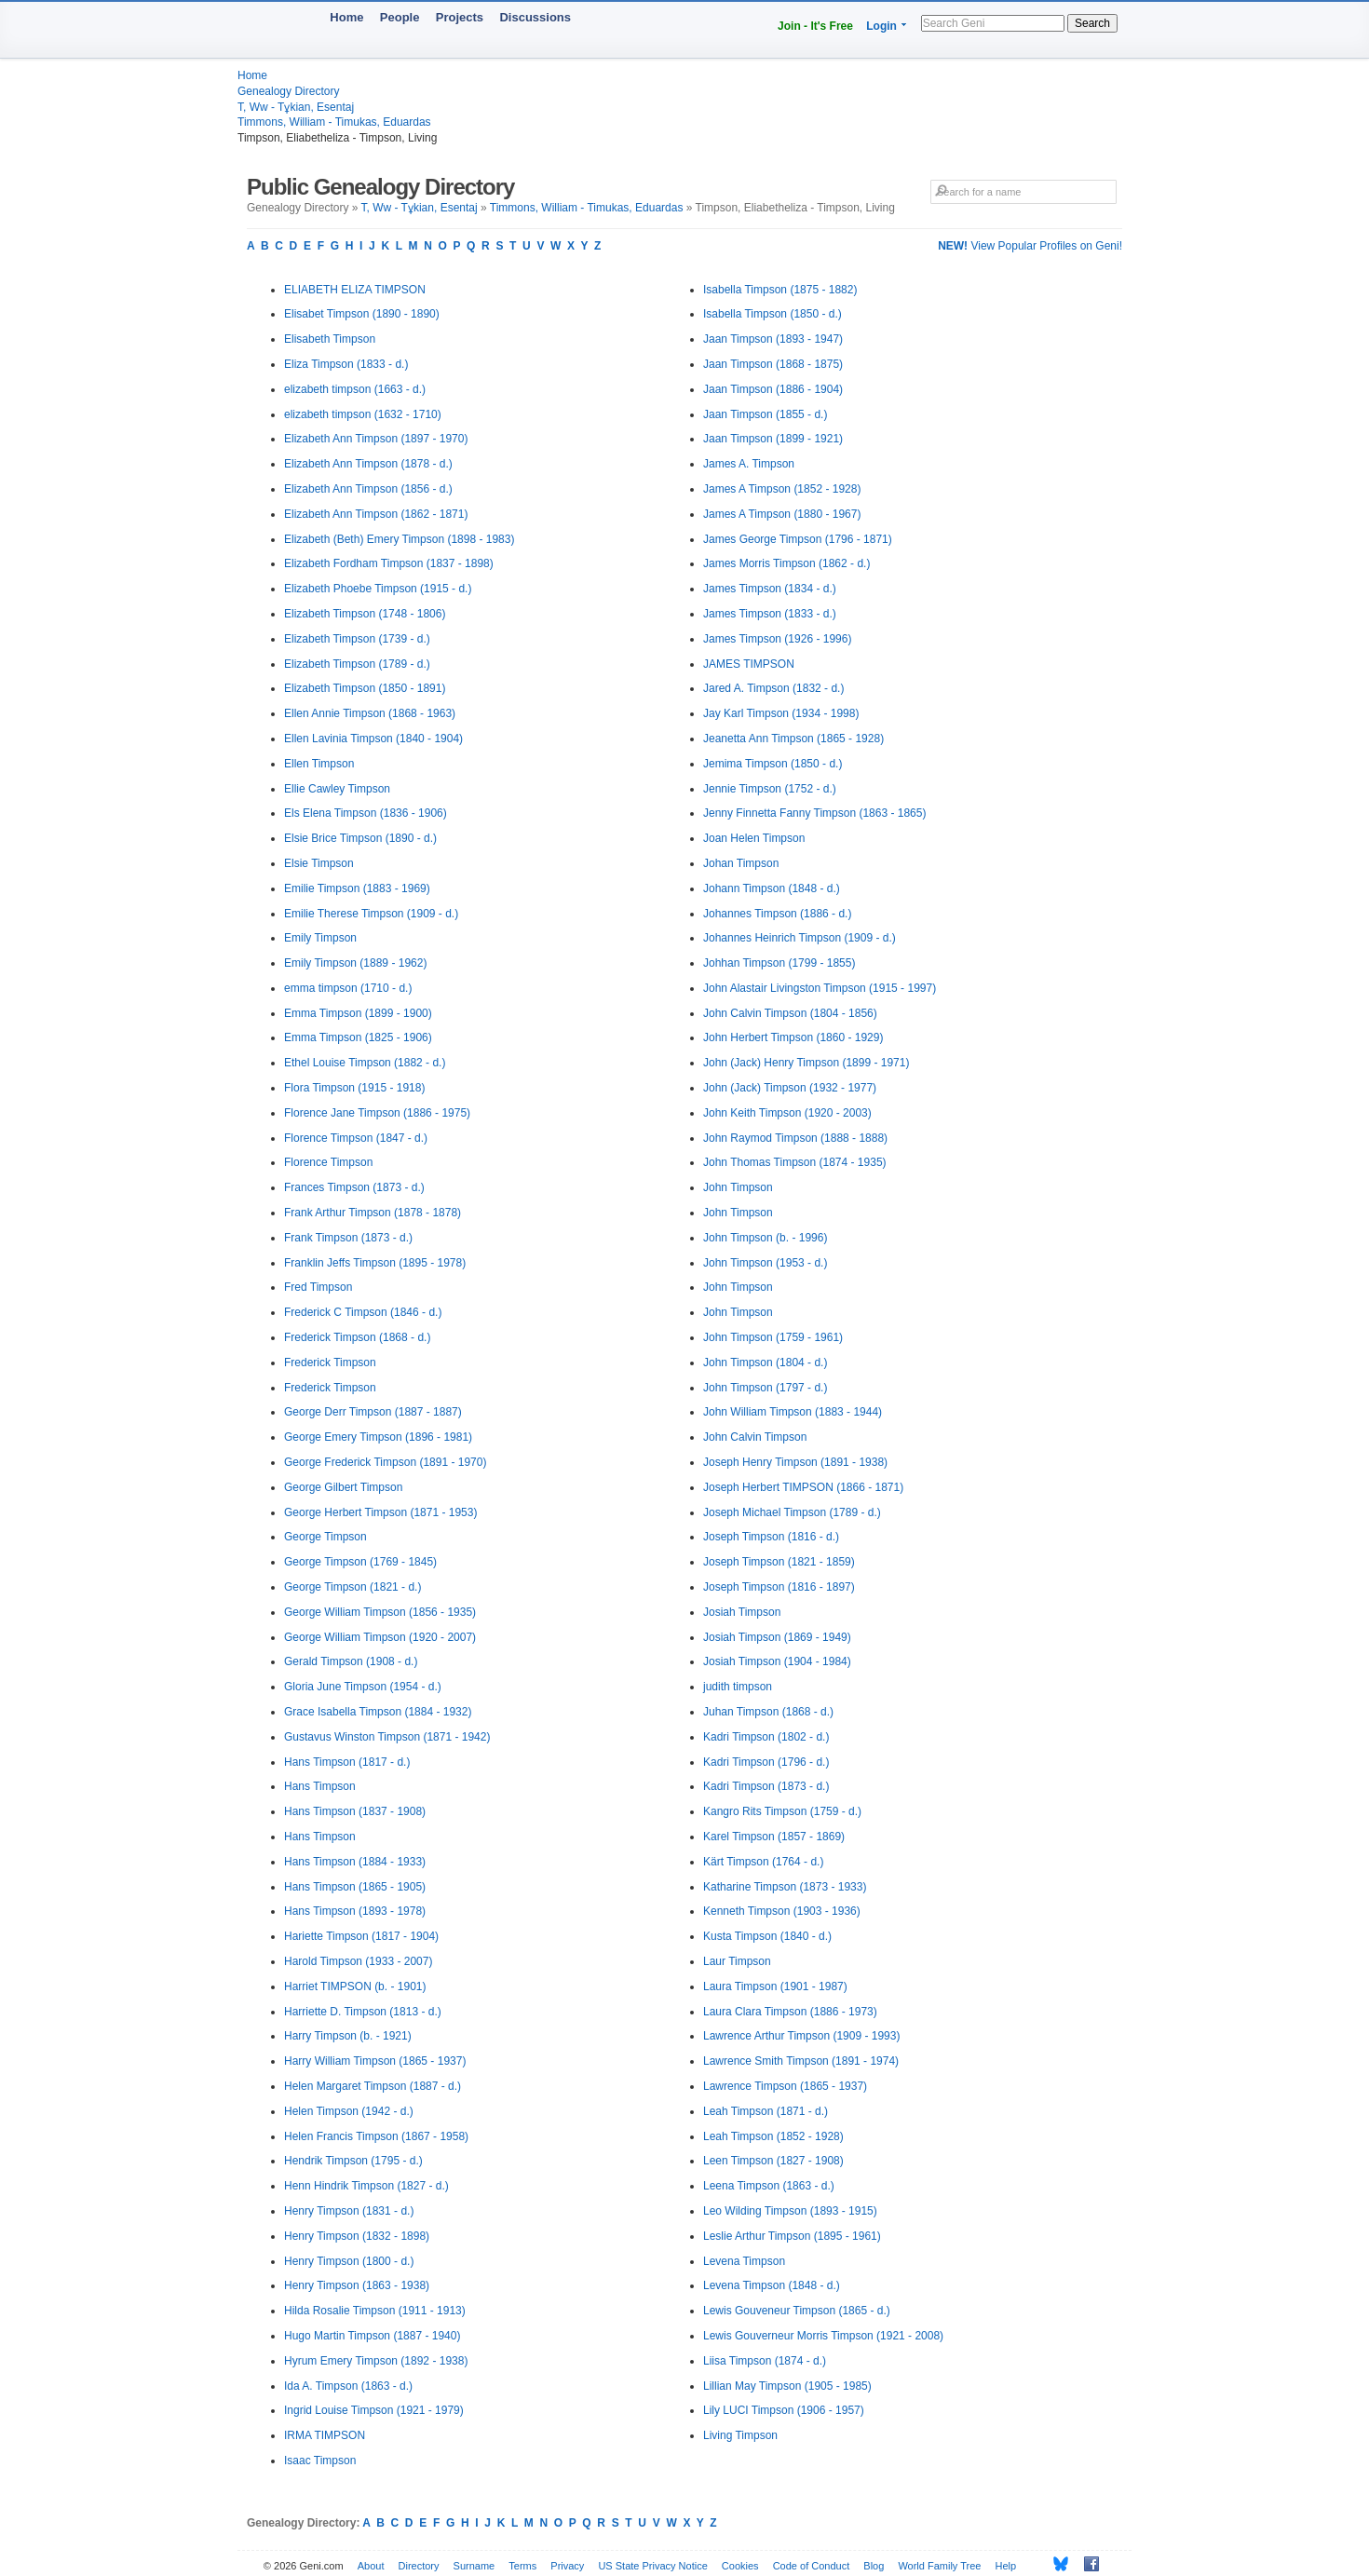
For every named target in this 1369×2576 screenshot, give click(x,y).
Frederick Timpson (330, 1362)
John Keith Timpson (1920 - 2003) (787, 1112)
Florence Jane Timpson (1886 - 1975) (377, 1112)
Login (881, 26)
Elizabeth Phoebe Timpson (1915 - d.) (377, 588)
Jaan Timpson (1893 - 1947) (773, 339)
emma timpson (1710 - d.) (348, 988)
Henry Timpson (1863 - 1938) (356, 2285)
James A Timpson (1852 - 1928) (782, 488)
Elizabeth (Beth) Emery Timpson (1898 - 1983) (399, 539)
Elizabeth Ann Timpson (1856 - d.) (368, 488)
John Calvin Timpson (754, 1437)
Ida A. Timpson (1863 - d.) (348, 2386)
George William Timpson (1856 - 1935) (380, 1612)
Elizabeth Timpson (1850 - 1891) (364, 688)
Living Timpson (740, 2435)
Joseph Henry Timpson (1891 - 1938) (795, 1462)
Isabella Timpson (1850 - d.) (772, 313)
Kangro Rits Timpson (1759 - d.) (782, 1811)
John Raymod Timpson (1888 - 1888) (795, 1138)
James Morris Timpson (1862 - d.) (786, 563)
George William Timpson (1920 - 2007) (380, 1637)
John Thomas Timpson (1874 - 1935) (795, 1162)
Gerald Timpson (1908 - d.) (350, 1661)
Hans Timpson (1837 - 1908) (355, 1811)
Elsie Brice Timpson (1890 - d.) (360, 838)
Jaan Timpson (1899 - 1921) (773, 438)
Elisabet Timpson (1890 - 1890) (362, 313)
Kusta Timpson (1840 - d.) (767, 1936)
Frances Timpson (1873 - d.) (354, 1187)
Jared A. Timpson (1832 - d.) (773, 688)
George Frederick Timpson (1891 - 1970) (385, 1462)
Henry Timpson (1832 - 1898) (356, 2236)
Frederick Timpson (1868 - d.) (357, 1337)
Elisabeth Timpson (329, 339)
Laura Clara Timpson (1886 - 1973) (790, 2011)
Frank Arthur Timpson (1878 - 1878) (372, 1212)
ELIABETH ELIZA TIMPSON (355, 289)
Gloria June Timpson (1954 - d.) (362, 1686)
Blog (873, 2565)
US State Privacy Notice (652, 2565)
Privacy (567, 2565)
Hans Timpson (320, 1786)
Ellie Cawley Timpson (337, 788)
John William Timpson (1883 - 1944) (792, 1411)
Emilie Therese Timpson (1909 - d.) (371, 913)
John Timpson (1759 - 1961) (773, 1337)
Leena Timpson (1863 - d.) (768, 2185)
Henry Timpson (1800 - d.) (348, 2261)
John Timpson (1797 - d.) (765, 1387)
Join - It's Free (815, 26)
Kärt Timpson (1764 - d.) (763, 1861)
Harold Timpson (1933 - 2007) (358, 1961)
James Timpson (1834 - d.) (769, 588)
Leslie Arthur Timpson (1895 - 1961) (792, 2236)
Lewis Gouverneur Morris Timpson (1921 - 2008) (823, 2335)
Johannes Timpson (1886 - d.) (777, 913)
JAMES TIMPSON (748, 664)
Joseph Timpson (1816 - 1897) (779, 1586)
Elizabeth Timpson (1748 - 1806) (364, 613)
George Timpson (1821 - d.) (352, 1586)
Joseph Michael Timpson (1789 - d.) (792, 1512)
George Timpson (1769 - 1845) (360, 1561)
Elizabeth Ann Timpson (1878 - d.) (368, 463)
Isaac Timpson (320, 2460)
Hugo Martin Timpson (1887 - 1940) (372, 2335)
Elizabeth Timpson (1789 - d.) (357, 664)
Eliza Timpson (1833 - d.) (346, 364)
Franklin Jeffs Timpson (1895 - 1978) (375, 1262)
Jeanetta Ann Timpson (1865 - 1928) (793, 738)
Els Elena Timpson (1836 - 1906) (365, 813)
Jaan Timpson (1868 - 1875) (773, 364)
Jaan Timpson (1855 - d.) (765, 414)
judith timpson (737, 1686)
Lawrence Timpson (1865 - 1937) (785, 2086)
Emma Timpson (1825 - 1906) (358, 1037)
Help (1006, 2565)
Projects (459, 17)
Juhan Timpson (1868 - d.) (768, 1711)
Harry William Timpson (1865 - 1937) (375, 2061)
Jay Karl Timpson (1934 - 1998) (781, 713)
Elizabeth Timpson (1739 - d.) (357, 638)
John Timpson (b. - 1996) (765, 1237)
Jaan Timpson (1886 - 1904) (773, 389)
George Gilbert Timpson (343, 1487)
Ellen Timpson (319, 763)
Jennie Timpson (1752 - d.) (769, 788)
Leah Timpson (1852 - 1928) (773, 2136)
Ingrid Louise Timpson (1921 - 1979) (374, 2410)
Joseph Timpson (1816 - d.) (771, 1536)
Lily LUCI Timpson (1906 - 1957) (783, 2410)
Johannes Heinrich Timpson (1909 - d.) (799, 937)
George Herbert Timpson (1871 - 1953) (380, 1512)
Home (346, 17)
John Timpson (738, 1187)
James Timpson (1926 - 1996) (777, 638)
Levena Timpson (744, 2261)
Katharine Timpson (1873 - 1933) (784, 1886)
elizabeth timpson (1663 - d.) (355, 389)
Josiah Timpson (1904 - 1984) (777, 1661)
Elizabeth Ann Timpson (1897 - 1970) (376, 438)
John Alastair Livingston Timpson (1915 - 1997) (819, 988)
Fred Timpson (318, 1287)
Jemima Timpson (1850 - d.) (772, 763)
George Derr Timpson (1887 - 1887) (373, 1411)
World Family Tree (939, 2565)
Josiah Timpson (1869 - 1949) (777, 1637)
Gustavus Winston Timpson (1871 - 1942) (387, 1736)
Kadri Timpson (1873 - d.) (766, 1786)
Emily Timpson (320, 937)
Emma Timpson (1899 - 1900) (358, 1013)
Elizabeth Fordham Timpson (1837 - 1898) (389, 563)
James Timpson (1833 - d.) (769, 613)
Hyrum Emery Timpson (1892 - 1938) (376, 2360)
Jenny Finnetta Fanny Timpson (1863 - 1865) (814, 813)
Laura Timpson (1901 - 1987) (775, 1986)
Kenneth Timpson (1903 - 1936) (782, 1911)
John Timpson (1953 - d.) (765, 1262)
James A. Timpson (748, 463)
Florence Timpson (328, 1162)
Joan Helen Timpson (754, 838)
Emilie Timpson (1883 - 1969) (357, 888)
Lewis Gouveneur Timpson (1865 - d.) (796, 2310)
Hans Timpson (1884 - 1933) (355, 1861)
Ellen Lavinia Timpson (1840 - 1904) (373, 738)
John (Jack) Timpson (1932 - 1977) (789, 1087)
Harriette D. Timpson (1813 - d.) (362, 2011)
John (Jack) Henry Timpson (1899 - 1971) (806, 1062)
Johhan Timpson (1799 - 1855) (779, 962)
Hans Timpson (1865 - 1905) (355, 1886)
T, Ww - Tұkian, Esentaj (295, 107)
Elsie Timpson (319, 863)
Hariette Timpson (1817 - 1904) (361, 1936)
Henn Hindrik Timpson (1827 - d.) (366, 2185)
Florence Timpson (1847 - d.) (355, 1138)
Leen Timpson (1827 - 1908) (773, 2160)
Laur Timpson (737, 1961)
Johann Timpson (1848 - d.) (771, 888)
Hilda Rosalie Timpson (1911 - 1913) (375, 2310)
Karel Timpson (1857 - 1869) (774, 1836)
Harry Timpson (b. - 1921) (348, 2035)
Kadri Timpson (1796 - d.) (766, 1762)
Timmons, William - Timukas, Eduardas (334, 122)
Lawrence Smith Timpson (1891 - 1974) (801, 2061)
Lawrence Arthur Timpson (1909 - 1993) (801, 2035)
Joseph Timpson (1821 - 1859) (779, 1561)
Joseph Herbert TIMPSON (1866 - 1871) (803, 1487)
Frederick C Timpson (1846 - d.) (362, 1312)
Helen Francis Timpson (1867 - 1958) (376, 2136)
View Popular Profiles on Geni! (1030, 245)
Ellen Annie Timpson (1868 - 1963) (369, 713)
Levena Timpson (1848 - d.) (771, 2285)
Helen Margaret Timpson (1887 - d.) (372, 2086)
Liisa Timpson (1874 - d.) (764, 2360)
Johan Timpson (741, 863)
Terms (522, 2565)
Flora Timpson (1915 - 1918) (354, 1087)
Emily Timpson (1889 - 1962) (355, 962)
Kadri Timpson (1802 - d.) (766, 1736)
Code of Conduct (811, 2565)
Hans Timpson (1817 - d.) (347, 1762)
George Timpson (325, 1536)
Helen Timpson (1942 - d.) (348, 2111)
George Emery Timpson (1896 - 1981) (378, 1437)
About (371, 2565)
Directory (419, 2565)
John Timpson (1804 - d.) (765, 1362)
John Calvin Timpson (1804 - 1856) (790, 1013)
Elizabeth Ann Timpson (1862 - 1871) (376, 514)
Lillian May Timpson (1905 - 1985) (787, 2386)
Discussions (535, 17)
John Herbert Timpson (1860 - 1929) (793, 1037)
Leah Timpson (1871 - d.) (765, 2111)
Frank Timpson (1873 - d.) (348, 1237)
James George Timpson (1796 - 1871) (797, 539)
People (400, 17)
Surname (474, 2565)
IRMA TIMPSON (324, 2435)
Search (1092, 23)
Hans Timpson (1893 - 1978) (355, 1911)
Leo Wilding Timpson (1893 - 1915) (790, 2210)
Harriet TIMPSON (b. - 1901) (355, 1986)
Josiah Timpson (741, 1612)
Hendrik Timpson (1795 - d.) (353, 2160)
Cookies (740, 2565)
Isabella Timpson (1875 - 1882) (780, 289)
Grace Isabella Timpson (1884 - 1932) (377, 1711)
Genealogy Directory (288, 91)
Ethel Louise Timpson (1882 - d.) (364, 1062)
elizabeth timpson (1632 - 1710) (362, 414)
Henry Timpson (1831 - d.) (348, 2210)
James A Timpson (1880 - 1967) (782, 514)
